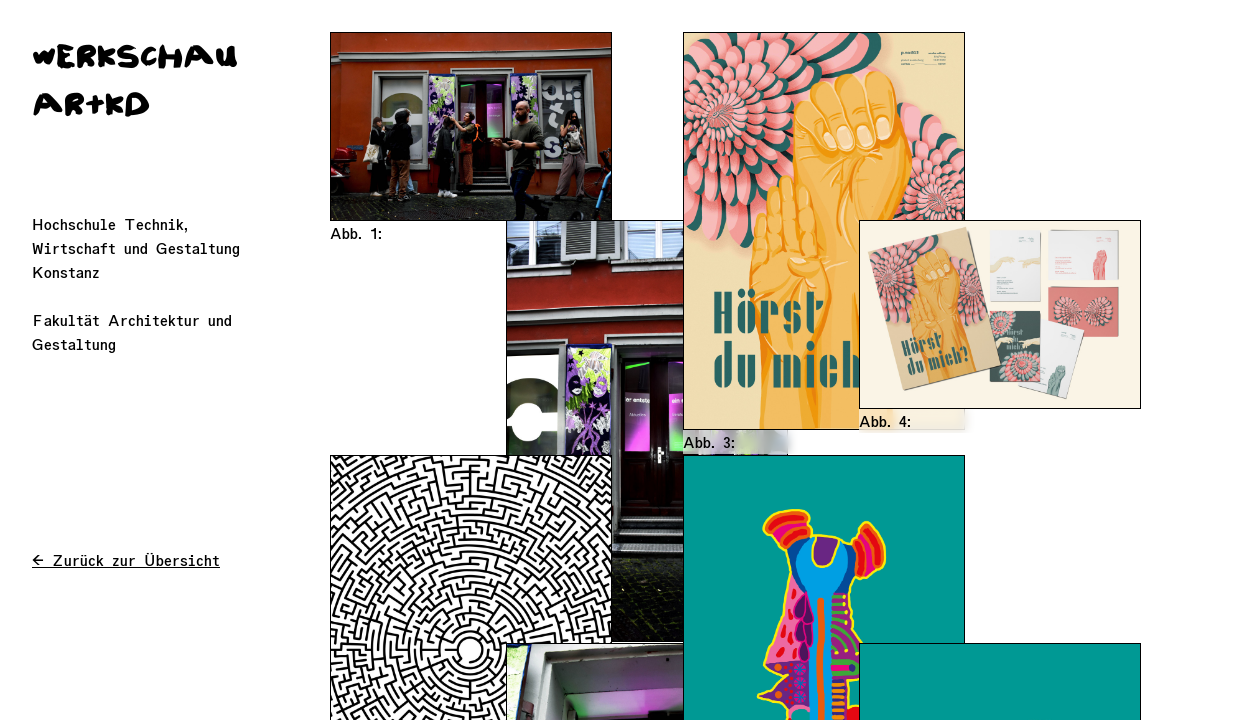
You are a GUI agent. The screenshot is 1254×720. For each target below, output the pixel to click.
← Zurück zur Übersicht (126, 560)
